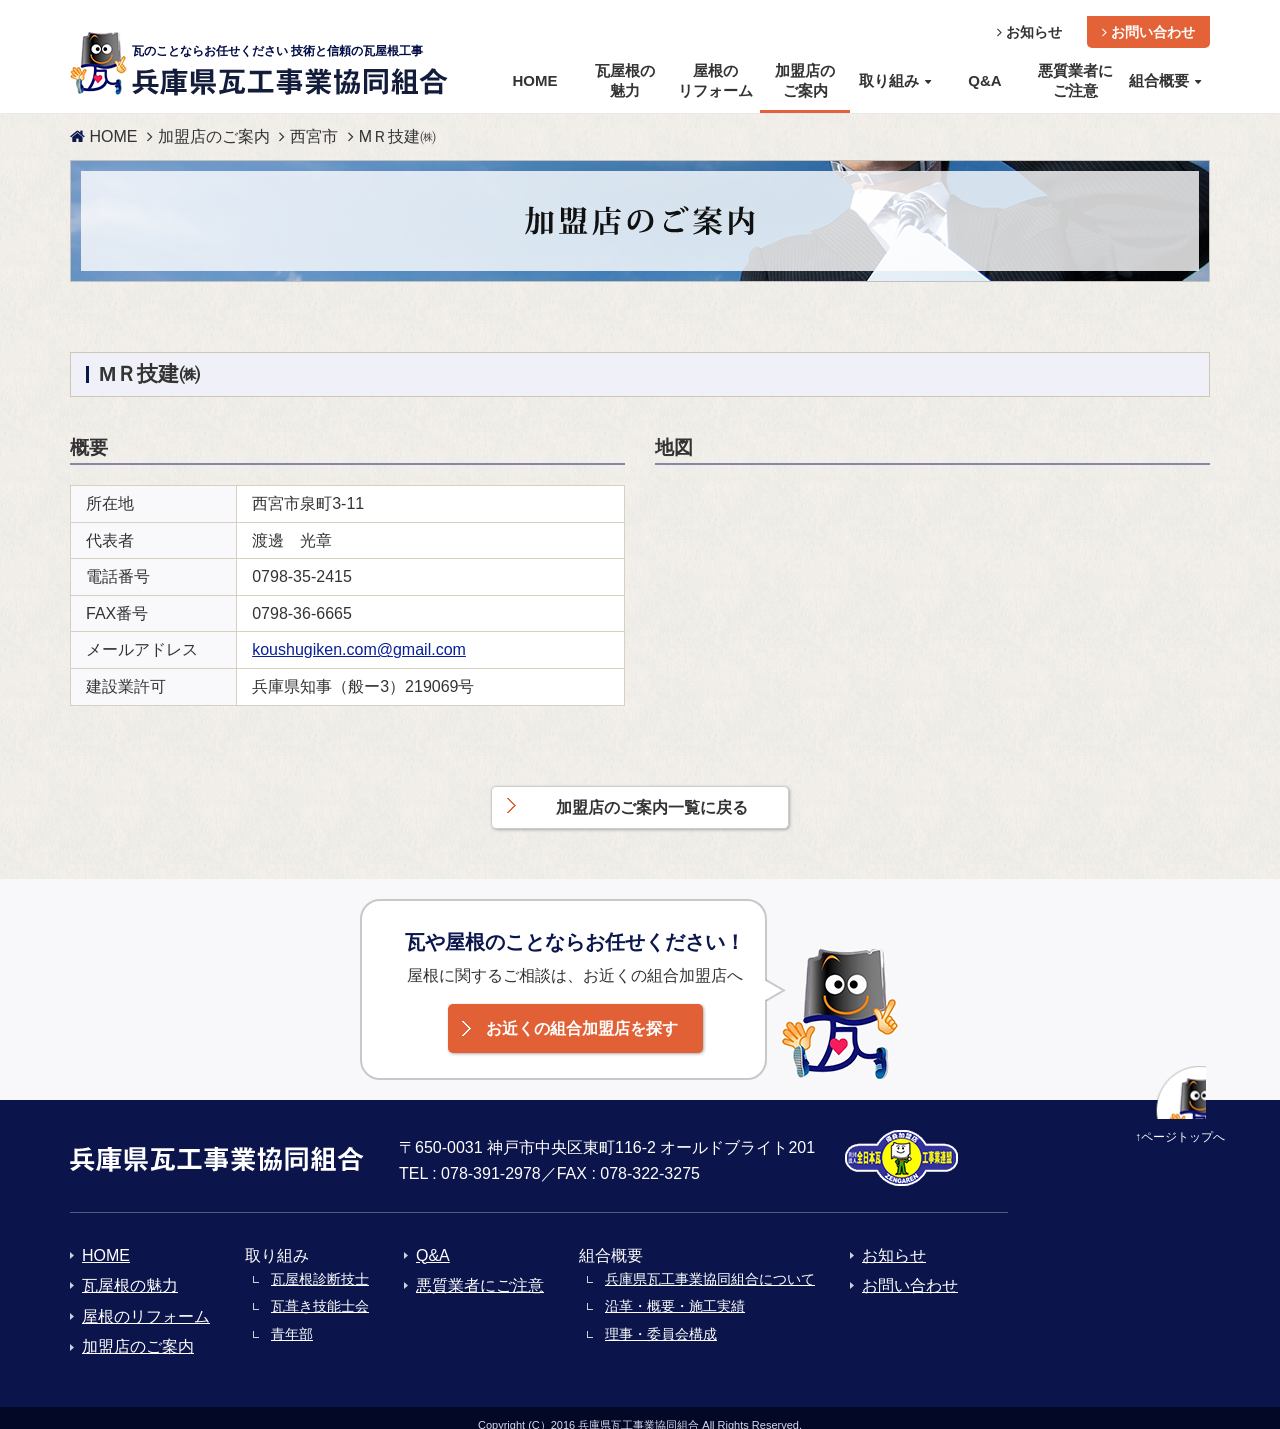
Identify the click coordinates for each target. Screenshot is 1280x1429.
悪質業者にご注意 (480, 1269)
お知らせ (1029, 16)
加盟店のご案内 (214, 120)
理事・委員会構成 (661, 1318)
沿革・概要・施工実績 (675, 1290)
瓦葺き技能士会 (320, 1290)
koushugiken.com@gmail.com (359, 633)
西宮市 (314, 120)
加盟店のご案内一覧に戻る (652, 791)
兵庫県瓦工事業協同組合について (710, 1263)
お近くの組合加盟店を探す (582, 1012)
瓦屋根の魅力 (130, 1269)
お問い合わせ (1148, 16)
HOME (103, 120)
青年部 (292, 1318)
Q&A (433, 1239)
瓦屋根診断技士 (320, 1263)
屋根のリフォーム (146, 1300)
